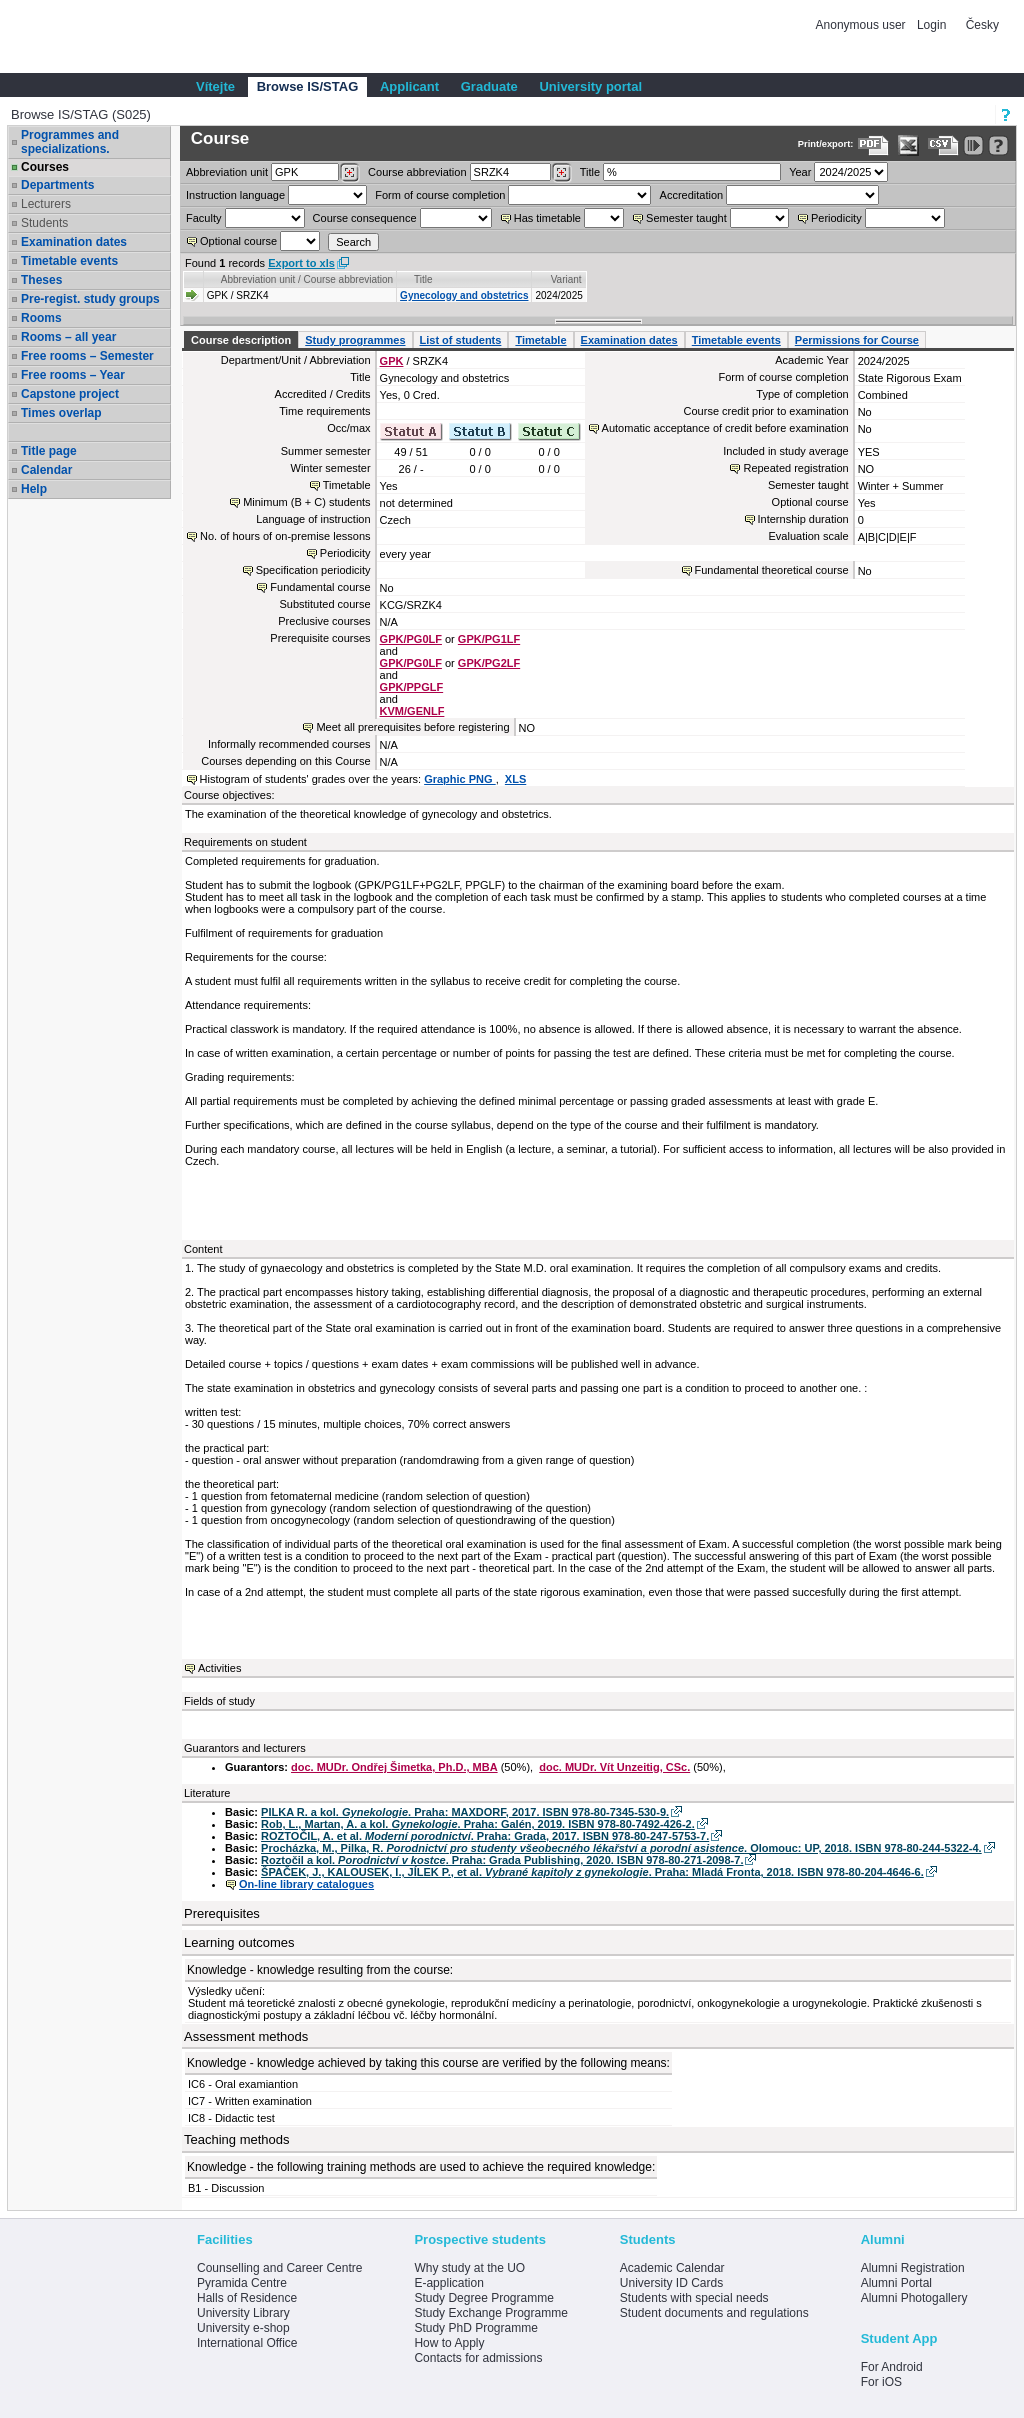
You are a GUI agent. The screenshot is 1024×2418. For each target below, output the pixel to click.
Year (800, 172)
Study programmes (355, 340)
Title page (49, 451)
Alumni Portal (896, 2283)
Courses (45, 167)
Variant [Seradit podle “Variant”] (566, 279)
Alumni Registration (913, 2268)
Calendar (46, 470)
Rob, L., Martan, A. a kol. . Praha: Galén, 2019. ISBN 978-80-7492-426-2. (478, 1824)
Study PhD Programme (475, 2328)
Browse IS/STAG (308, 86)
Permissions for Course (857, 340)
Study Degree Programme (483, 2298)
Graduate (489, 86)
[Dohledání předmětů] (561, 173)
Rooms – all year (68, 337)
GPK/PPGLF (412, 687)
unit (227, 172)
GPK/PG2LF (489, 663)
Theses (41, 280)
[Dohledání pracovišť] (349, 173)
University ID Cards (671, 2283)
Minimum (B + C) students (306, 502)
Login (931, 25)
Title (590, 172)
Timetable (540, 340)
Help (34, 489)
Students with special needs (694, 2298)
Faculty (203, 218)
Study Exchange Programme (490, 2313)
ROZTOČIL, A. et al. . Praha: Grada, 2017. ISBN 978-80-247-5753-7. (485, 1836)
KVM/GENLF (412, 711)
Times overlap (61, 413)
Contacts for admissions (478, 2358)
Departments (57, 185)
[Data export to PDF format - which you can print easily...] (873, 145)
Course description (241, 340)
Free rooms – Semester (87, 356)
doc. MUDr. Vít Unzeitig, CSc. (614, 1767)
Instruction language (235, 195)
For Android (892, 2367)
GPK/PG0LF (411, 639)
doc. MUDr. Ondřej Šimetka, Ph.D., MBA (394, 1767)
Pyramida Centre (242, 2283)
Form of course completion (440, 195)
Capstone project (70, 394)
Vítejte (215, 86)
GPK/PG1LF (489, 639)
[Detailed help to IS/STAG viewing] (998, 145)
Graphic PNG (460, 779)
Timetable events (69, 261)
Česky (982, 25)
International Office (247, 2343)
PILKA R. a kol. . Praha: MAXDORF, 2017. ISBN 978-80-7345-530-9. (465, 1812)
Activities (219, 1668)
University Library (243, 2313)
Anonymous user (862, 25)
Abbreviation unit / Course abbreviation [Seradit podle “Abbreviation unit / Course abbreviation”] (307, 279)
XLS (515, 779)
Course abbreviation (417, 172)
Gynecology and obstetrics (464, 295)
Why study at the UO (469, 2268)
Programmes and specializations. (70, 142)
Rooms (41, 318)
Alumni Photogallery (914, 2298)
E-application (448, 2283)
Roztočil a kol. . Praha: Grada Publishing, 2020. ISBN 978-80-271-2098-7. (502, 1860)
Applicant (409, 86)
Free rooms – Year (73, 375)
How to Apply (449, 2343)
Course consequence (365, 218)
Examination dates (74, 242)
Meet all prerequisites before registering (412, 727)
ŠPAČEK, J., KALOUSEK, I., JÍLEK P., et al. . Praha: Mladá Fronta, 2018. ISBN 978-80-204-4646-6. (592, 1872)
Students (44, 223)
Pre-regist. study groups (90, 299)
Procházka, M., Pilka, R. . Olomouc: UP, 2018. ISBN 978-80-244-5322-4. (621, 1848)
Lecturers (46, 204)
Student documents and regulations (714, 2313)
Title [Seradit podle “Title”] (423, 279)
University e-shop (243, 2328)
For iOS (881, 2382)
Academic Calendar (672, 2268)
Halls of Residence (247, 2298)
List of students (461, 340)
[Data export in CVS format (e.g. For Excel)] (943, 145)
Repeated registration (795, 468)
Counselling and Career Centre (279, 2268)
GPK (392, 361)
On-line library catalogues (306, 1884)
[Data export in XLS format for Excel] (908, 145)
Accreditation (692, 195)
